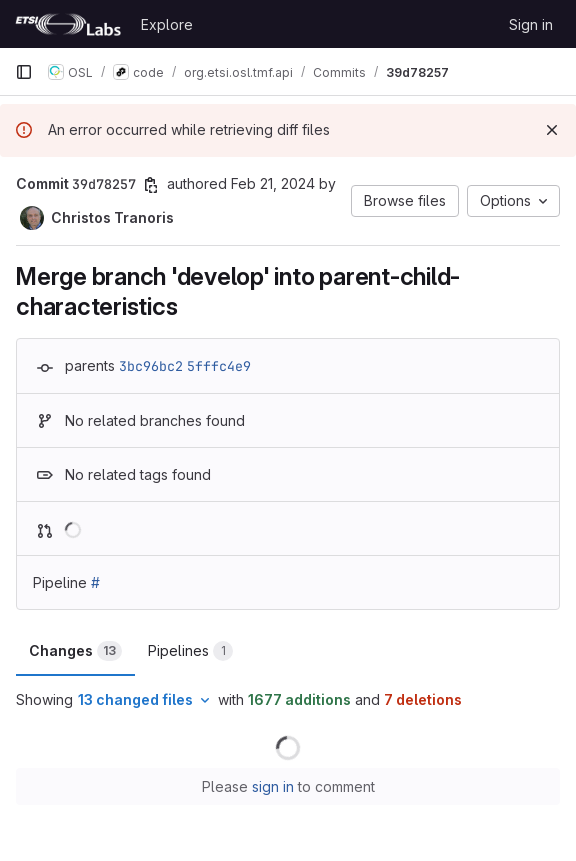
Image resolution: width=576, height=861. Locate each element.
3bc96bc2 (151, 366)
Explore (167, 24)
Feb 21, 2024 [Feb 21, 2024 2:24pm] (273, 183)
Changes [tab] (75, 651)
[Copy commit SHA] (151, 185)
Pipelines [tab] (190, 651)
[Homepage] (68, 24)
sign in (273, 786)
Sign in (531, 24)
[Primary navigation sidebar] (24, 72)
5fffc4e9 (219, 366)
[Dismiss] (552, 130)
